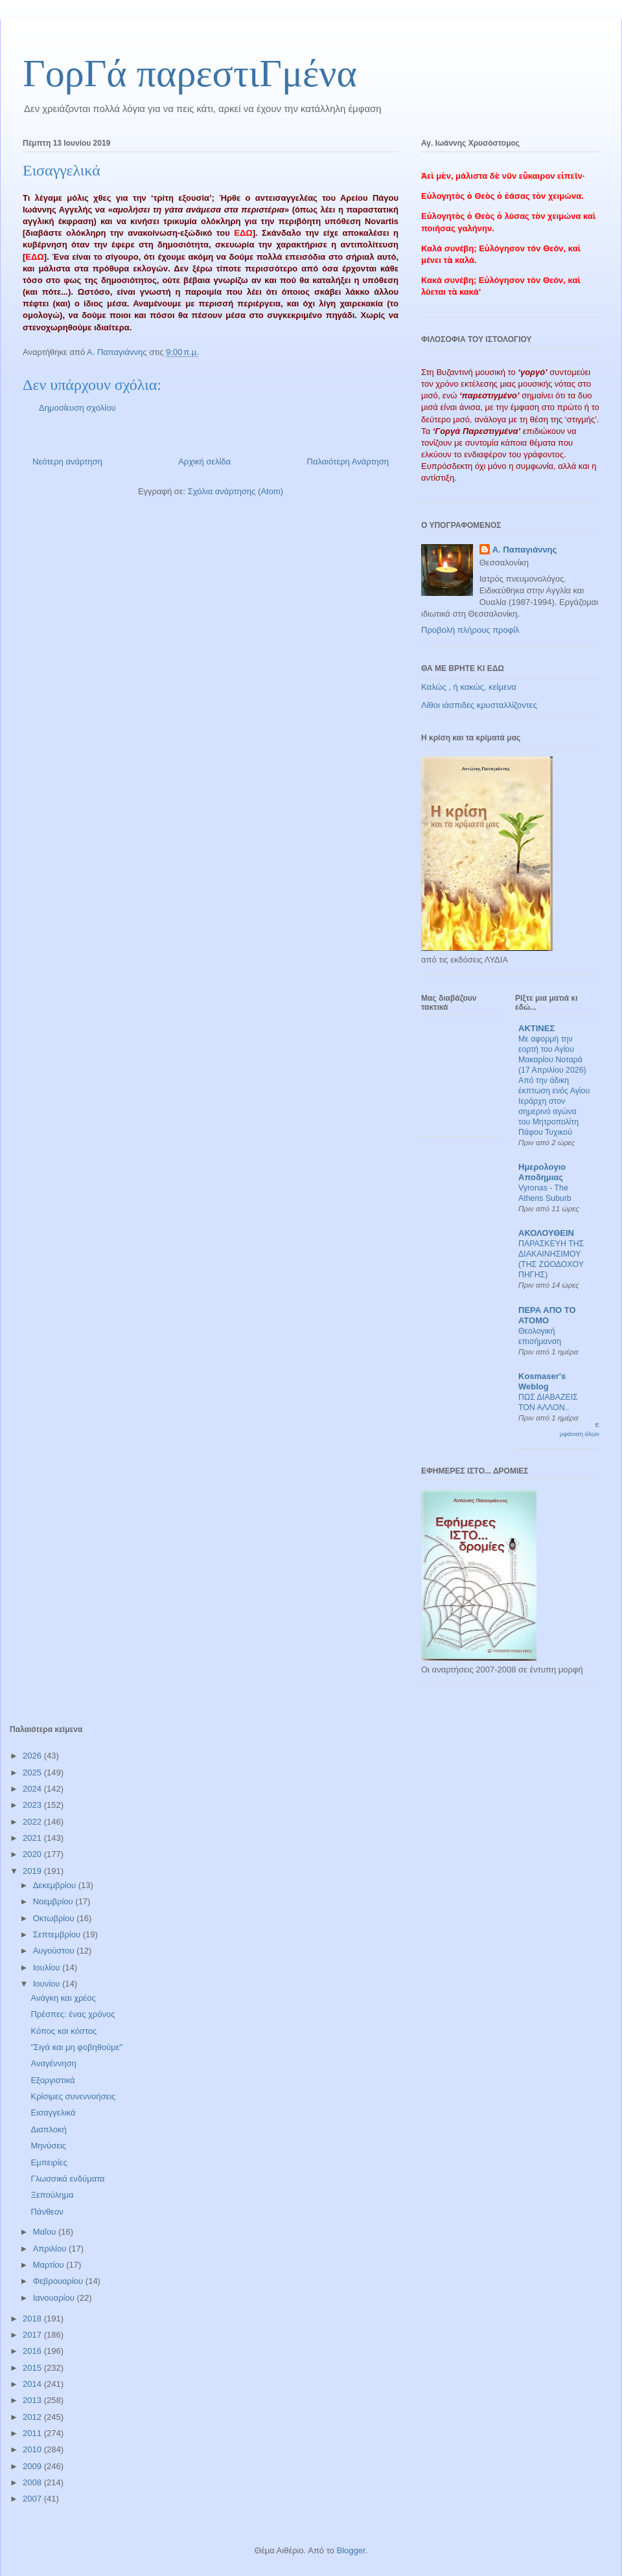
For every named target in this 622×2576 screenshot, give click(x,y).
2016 (33, 2351)
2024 (33, 1789)
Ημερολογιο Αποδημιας (542, 1172)
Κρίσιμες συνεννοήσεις (72, 2096)
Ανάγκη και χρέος (62, 1998)
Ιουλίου (47, 1967)
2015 (33, 2368)
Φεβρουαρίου (59, 2281)
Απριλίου (51, 2248)
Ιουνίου (47, 1984)
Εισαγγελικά (52, 2112)
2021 (33, 1838)
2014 (33, 2384)
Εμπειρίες (48, 2162)
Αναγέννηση (53, 2063)
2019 (33, 1871)
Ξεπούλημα (51, 2195)
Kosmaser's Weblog (542, 1381)
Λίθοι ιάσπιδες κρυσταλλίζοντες (479, 705)
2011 (33, 2433)
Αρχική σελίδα (204, 461)
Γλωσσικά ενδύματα (67, 2178)
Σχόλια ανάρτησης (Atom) (235, 491)
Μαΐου (45, 2232)
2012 (33, 2417)
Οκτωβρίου (54, 1918)
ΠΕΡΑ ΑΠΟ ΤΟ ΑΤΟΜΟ (547, 1315)
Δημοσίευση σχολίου (77, 408)
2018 (33, 2318)
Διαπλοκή (48, 2129)
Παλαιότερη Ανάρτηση (348, 461)
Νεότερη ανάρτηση (67, 461)
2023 (33, 1805)
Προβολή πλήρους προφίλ (470, 630)
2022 (33, 1822)
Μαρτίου (50, 2265)
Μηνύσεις (48, 2145)
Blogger (350, 2550)
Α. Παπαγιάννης (524, 549)
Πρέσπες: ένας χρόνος (72, 2014)
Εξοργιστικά (52, 2080)
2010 (33, 2449)
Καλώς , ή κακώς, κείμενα (468, 687)
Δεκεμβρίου (55, 1885)
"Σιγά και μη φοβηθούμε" (76, 2047)
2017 (33, 2335)
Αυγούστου (55, 1950)
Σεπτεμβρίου (58, 1934)
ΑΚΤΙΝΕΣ (536, 1028)
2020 (33, 1854)
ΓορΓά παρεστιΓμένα (190, 73)
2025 (33, 1772)
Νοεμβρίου (54, 1901)
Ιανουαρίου (55, 2298)
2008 (33, 2482)
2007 (33, 2498)
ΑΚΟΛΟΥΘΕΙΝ (546, 1233)
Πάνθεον (46, 2212)
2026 (33, 1756)
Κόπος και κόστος (63, 2031)
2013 (33, 2400)
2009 (33, 2466)
